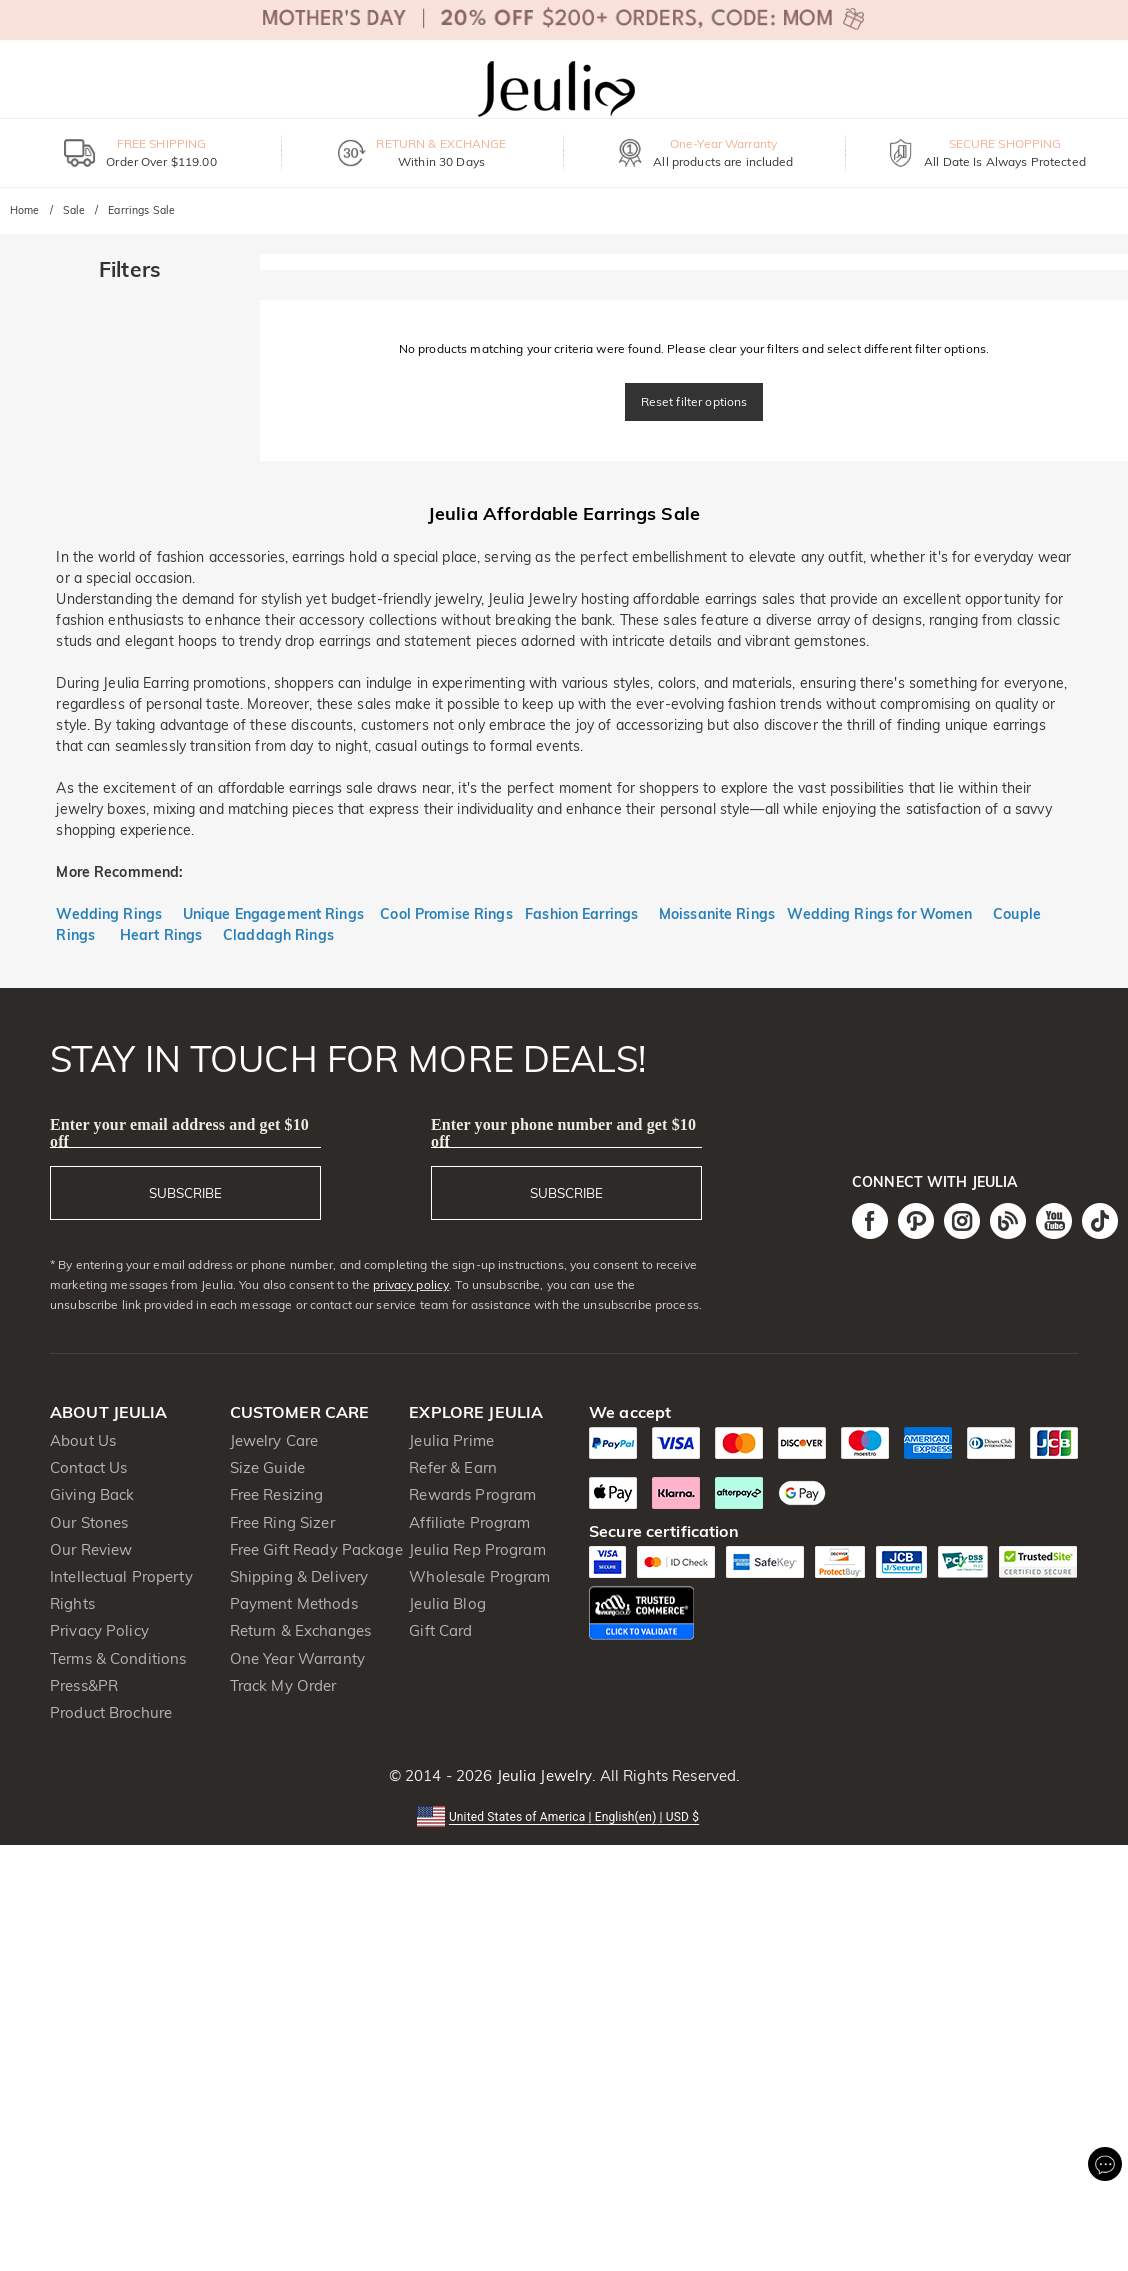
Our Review (91, 1549)
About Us (83, 1440)
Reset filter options (694, 401)
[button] (564, 1815)
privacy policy (411, 1284)
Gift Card (440, 1630)
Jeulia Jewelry (542, 1775)
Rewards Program (472, 1494)
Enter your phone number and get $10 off (563, 1133)
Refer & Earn (453, 1467)
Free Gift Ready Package (316, 1549)
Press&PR (84, 1685)
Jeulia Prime (451, 1440)
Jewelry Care (274, 1440)
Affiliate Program (469, 1522)
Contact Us (88, 1467)
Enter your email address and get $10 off (179, 1133)
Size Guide (267, 1467)
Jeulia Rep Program (477, 1549)
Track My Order (283, 1685)
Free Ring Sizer (282, 1522)
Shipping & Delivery (299, 1576)
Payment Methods (294, 1603)
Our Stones (89, 1522)
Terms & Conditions (118, 1658)
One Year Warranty (297, 1658)
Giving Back (92, 1494)
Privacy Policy (99, 1630)
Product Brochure (111, 1712)
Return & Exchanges (300, 1630)
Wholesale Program (479, 1576)
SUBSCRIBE (185, 1193)
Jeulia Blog (447, 1603)
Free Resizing (277, 1494)
